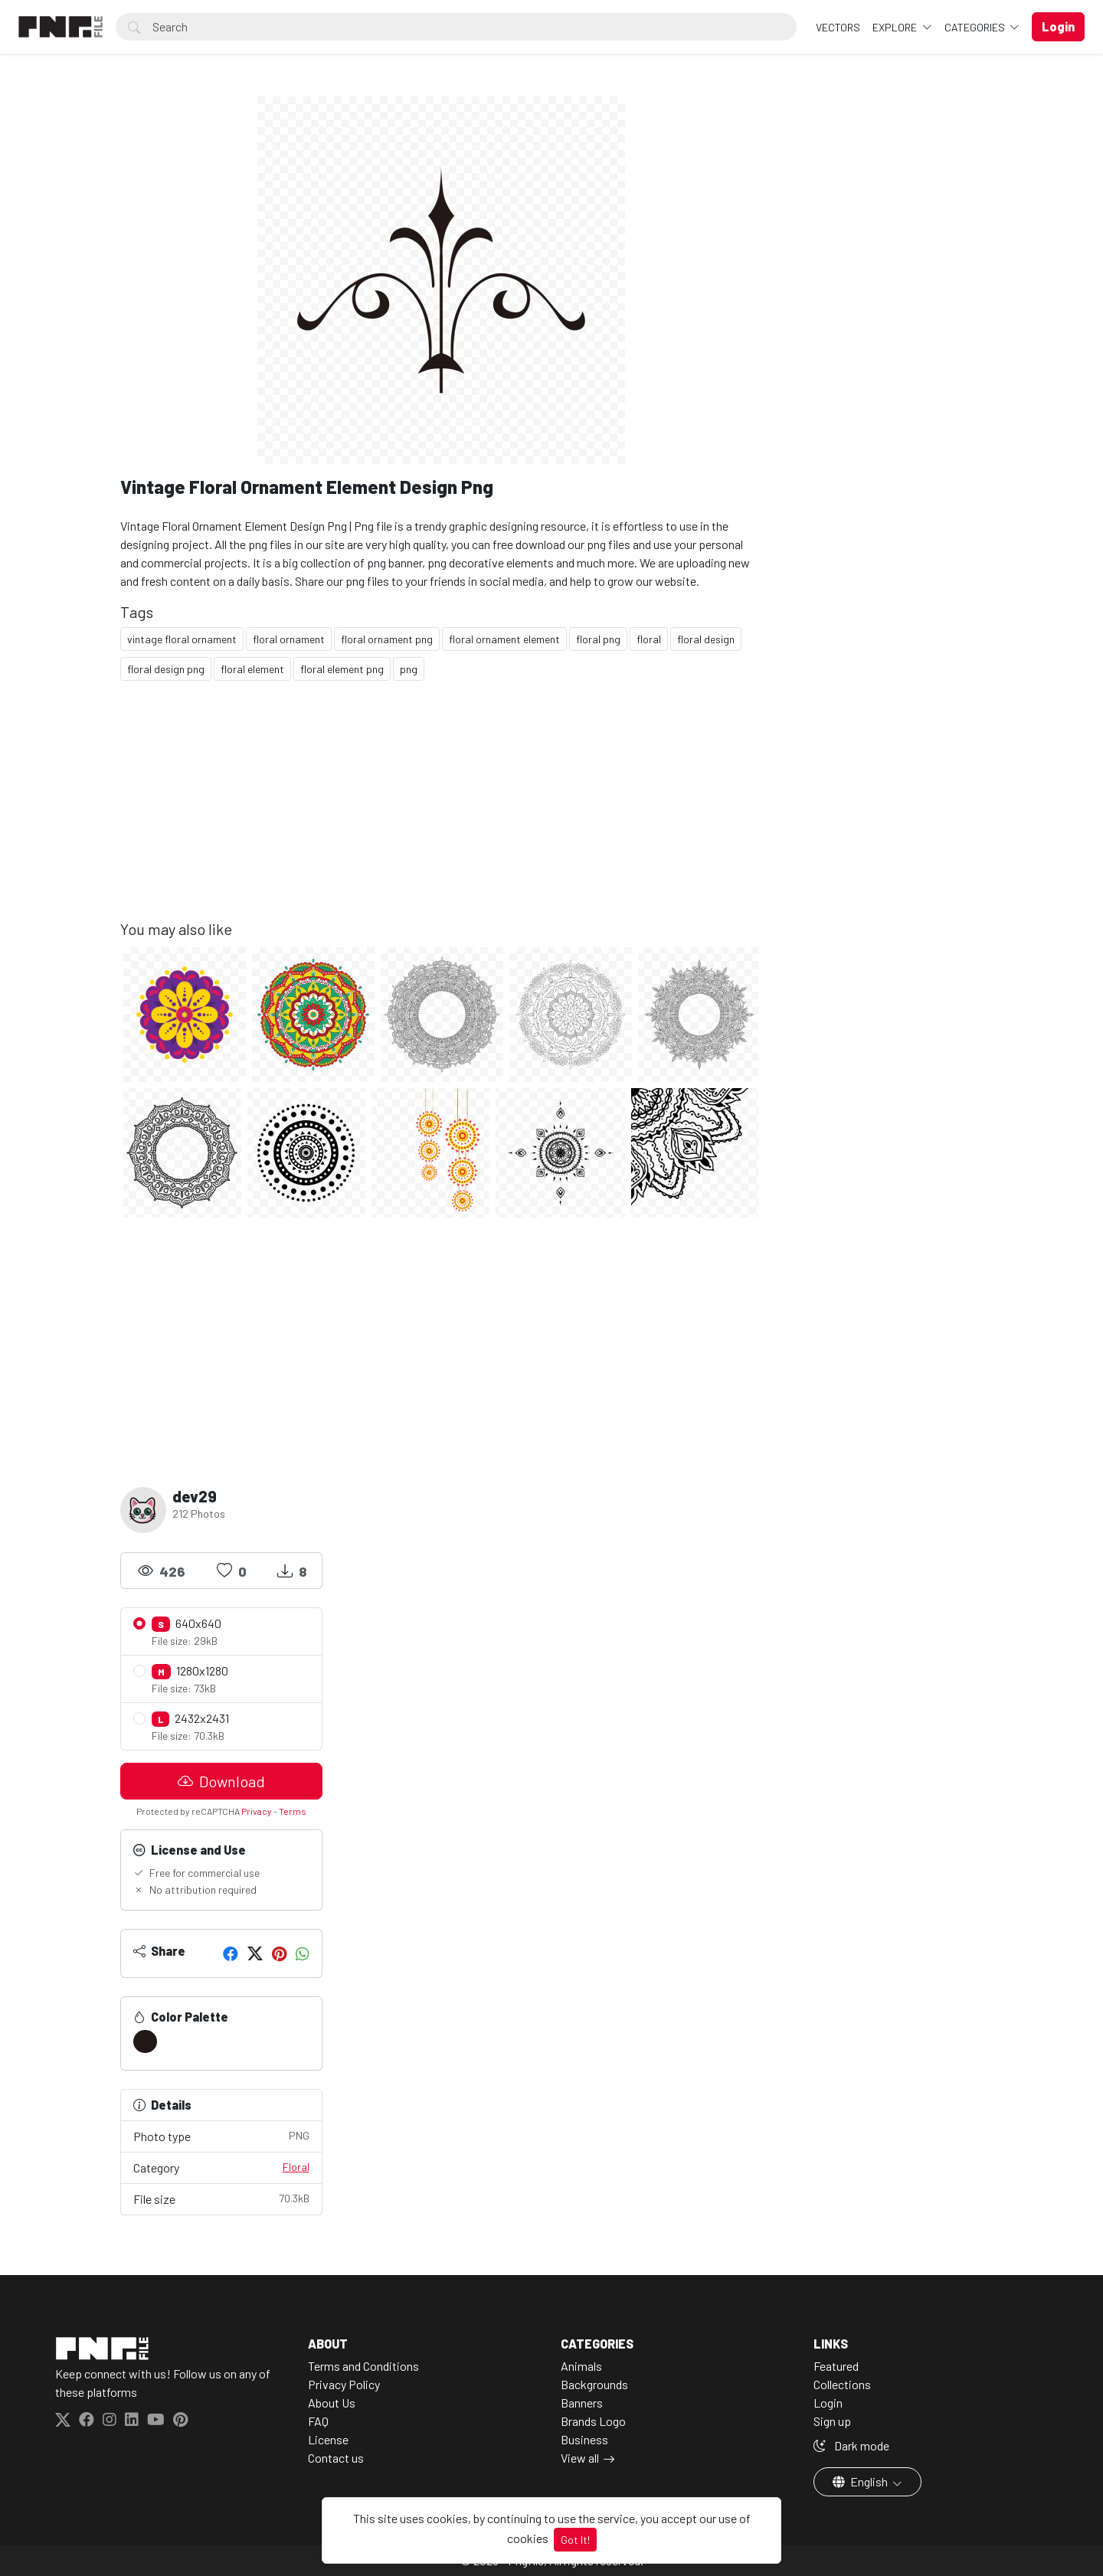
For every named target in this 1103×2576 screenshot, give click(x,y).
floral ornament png (387, 639)
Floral (296, 2166)
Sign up (832, 2421)
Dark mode (851, 2445)
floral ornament (289, 639)
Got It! (575, 2539)
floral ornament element (504, 639)
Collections (842, 2384)
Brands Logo (593, 2421)
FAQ (318, 2421)
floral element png (342, 668)
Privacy (256, 1811)
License (328, 2439)
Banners (582, 2402)
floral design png (166, 668)
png (408, 668)
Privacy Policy (344, 2384)
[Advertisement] (441, 812)
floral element (252, 668)
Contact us (336, 2457)
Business (584, 2439)
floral (649, 639)
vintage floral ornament (182, 639)
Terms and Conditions (363, 2366)
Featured (836, 2366)
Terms (292, 1811)
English (861, 2481)
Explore (895, 27)
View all (580, 2457)
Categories (975, 27)
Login (828, 2402)
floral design (706, 639)
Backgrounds (594, 2384)
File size (221, 2198)
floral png (598, 639)
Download (221, 1781)
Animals (581, 2366)
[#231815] (145, 2041)
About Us (331, 2402)
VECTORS (838, 27)
